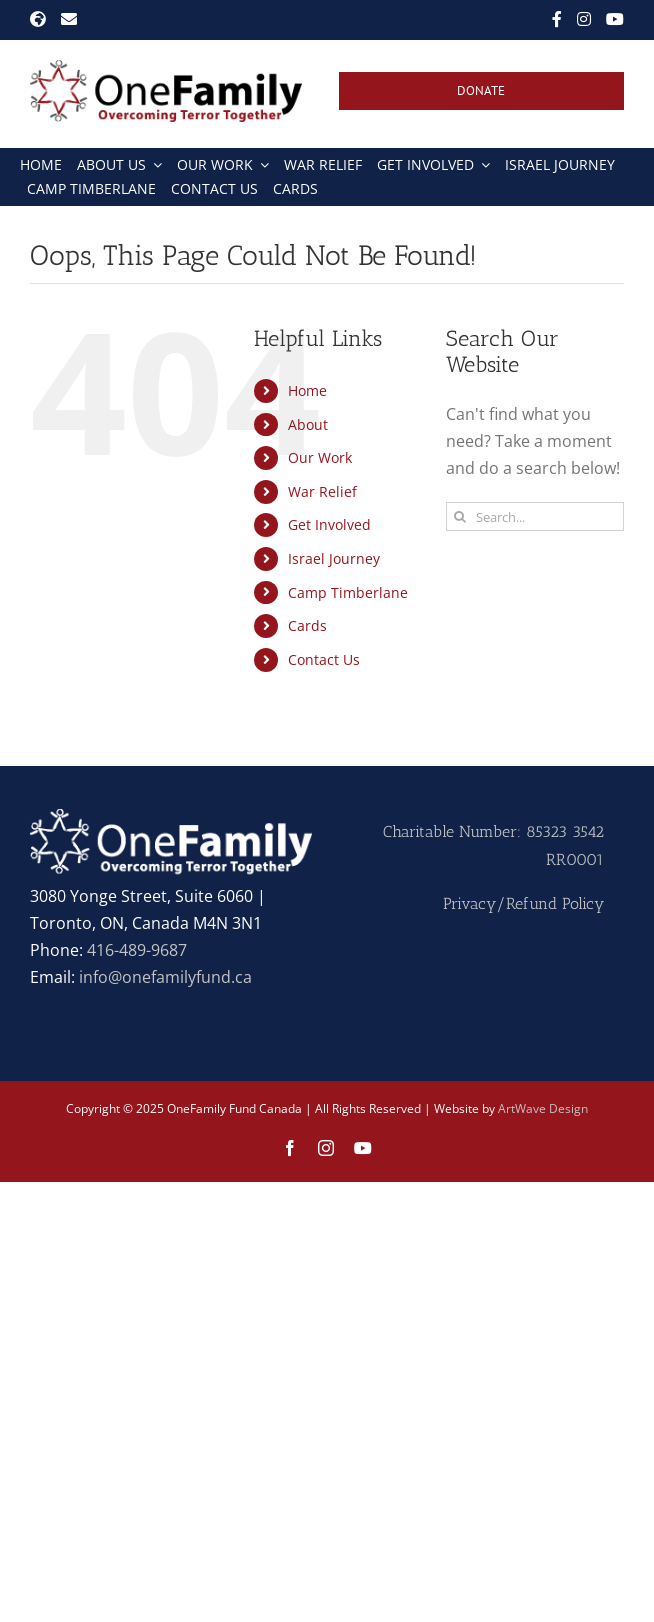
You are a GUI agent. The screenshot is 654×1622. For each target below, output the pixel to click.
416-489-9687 (137, 950)
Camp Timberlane (348, 592)
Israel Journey (334, 558)
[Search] (460, 516)
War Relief (322, 491)
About (308, 424)
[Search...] (535, 516)
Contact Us (324, 659)
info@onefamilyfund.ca (165, 977)
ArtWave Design (543, 1108)
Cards (307, 625)
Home (307, 390)
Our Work (320, 457)
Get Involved (329, 524)
